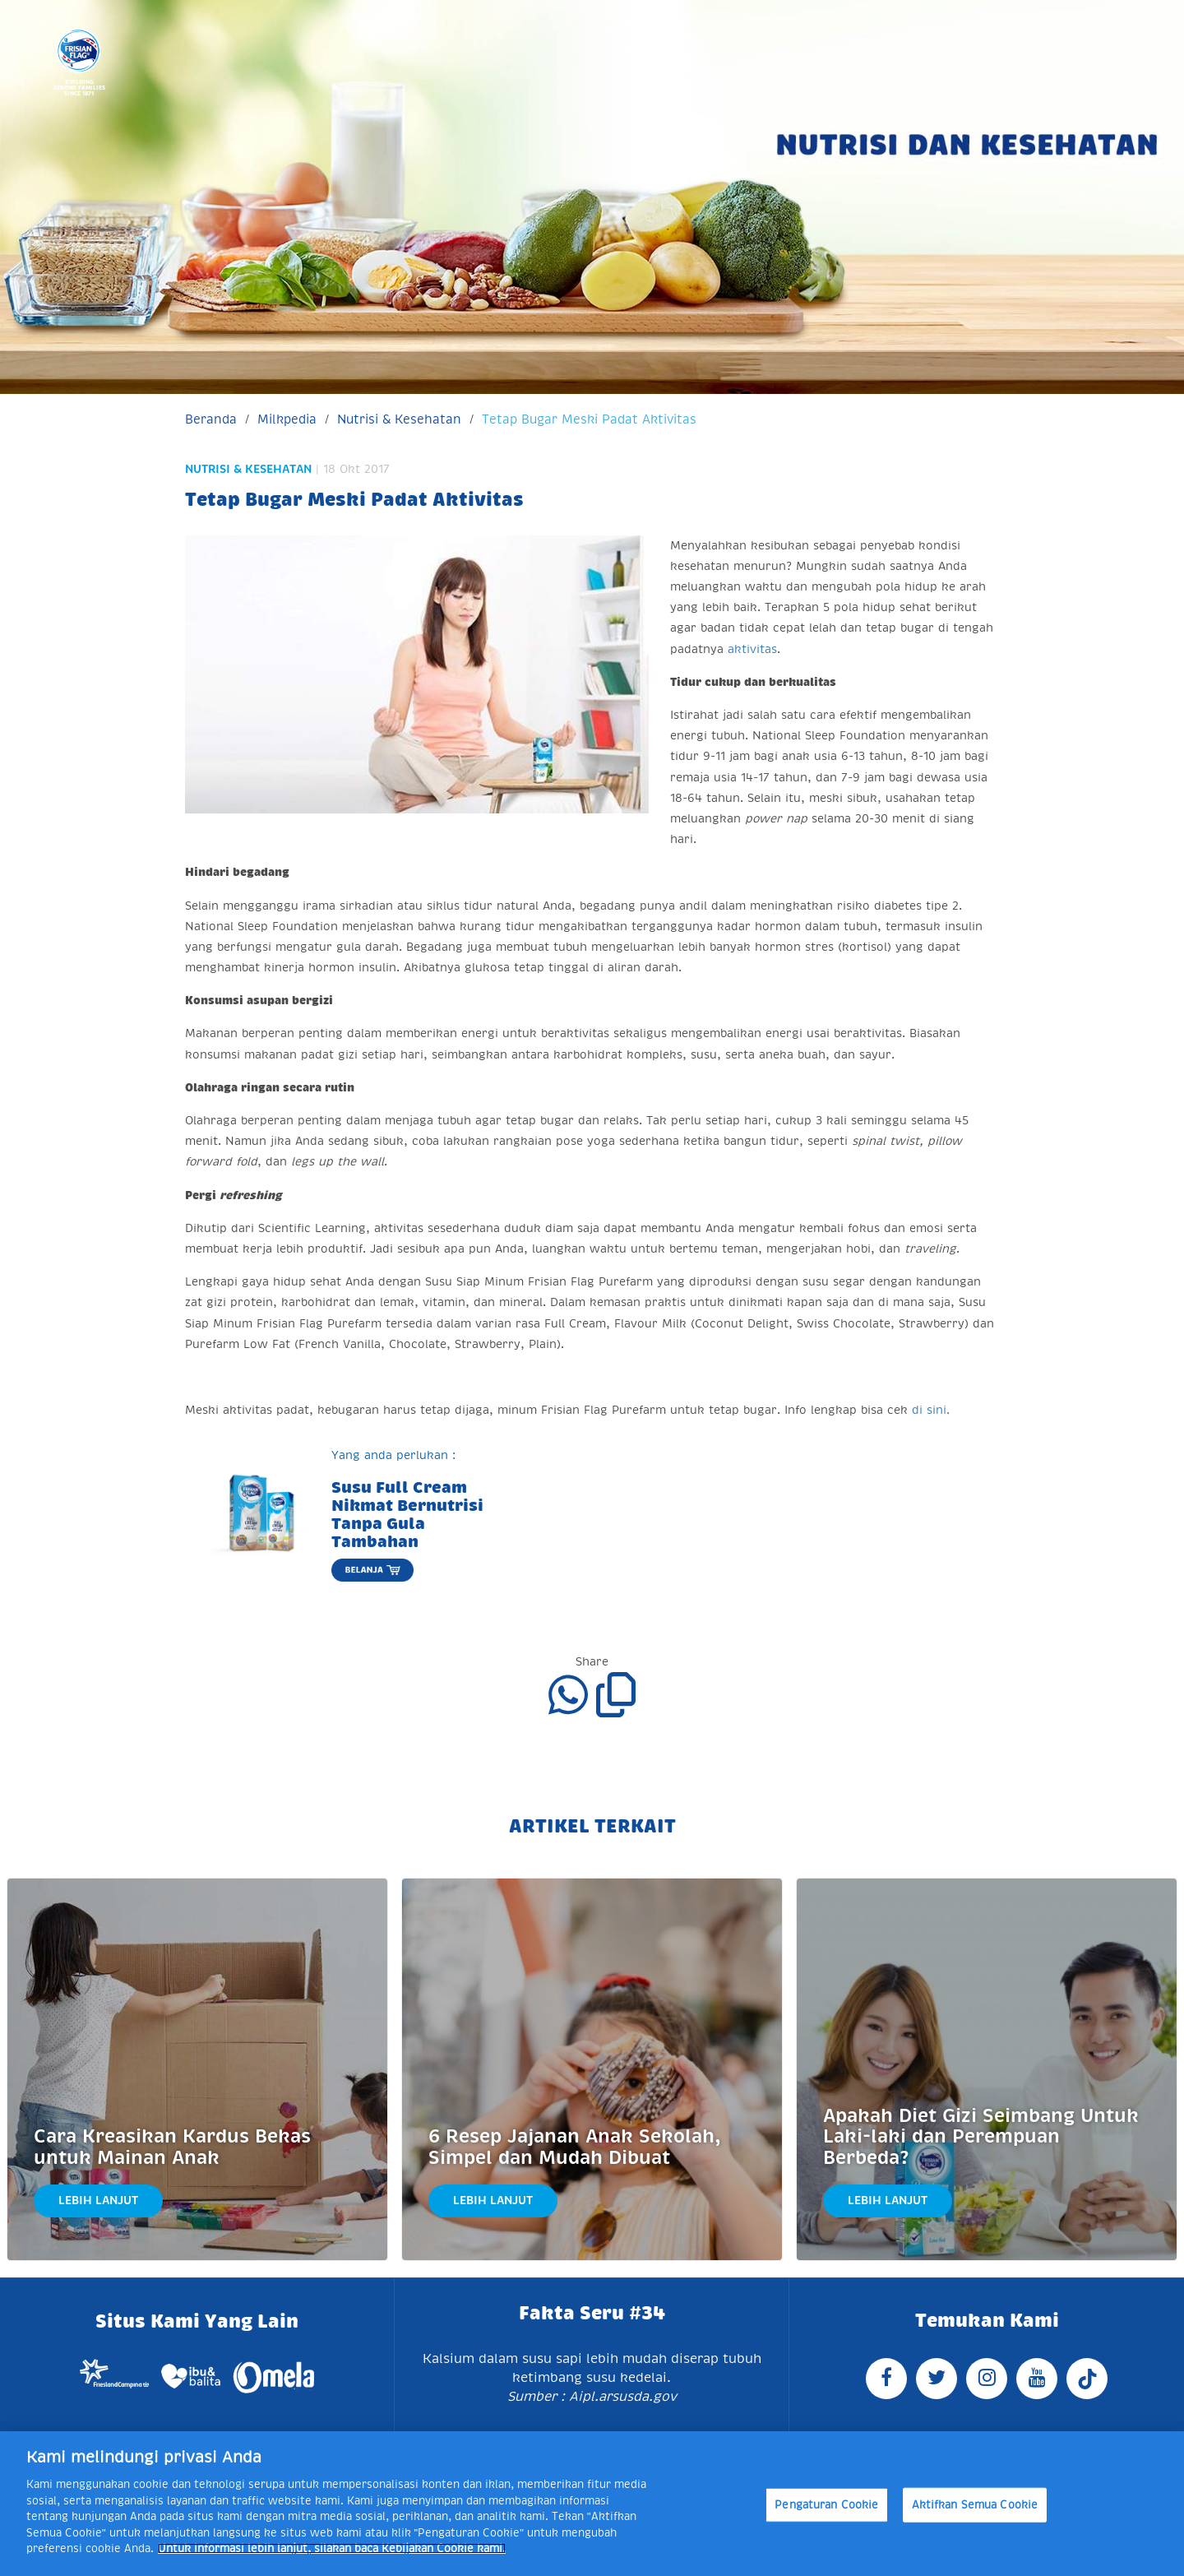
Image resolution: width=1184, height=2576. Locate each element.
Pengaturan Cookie (826, 2505)
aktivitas (752, 649)
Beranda (211, 419)
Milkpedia (287, 419)
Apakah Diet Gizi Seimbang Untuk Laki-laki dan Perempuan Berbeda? (981, 2136)
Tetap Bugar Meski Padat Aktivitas (589, 419)
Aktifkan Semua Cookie (975, 2505)
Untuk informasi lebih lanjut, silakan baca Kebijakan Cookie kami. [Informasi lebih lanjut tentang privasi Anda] (332, 2548)
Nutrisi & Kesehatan (399, 419)
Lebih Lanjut (98, 2200)
